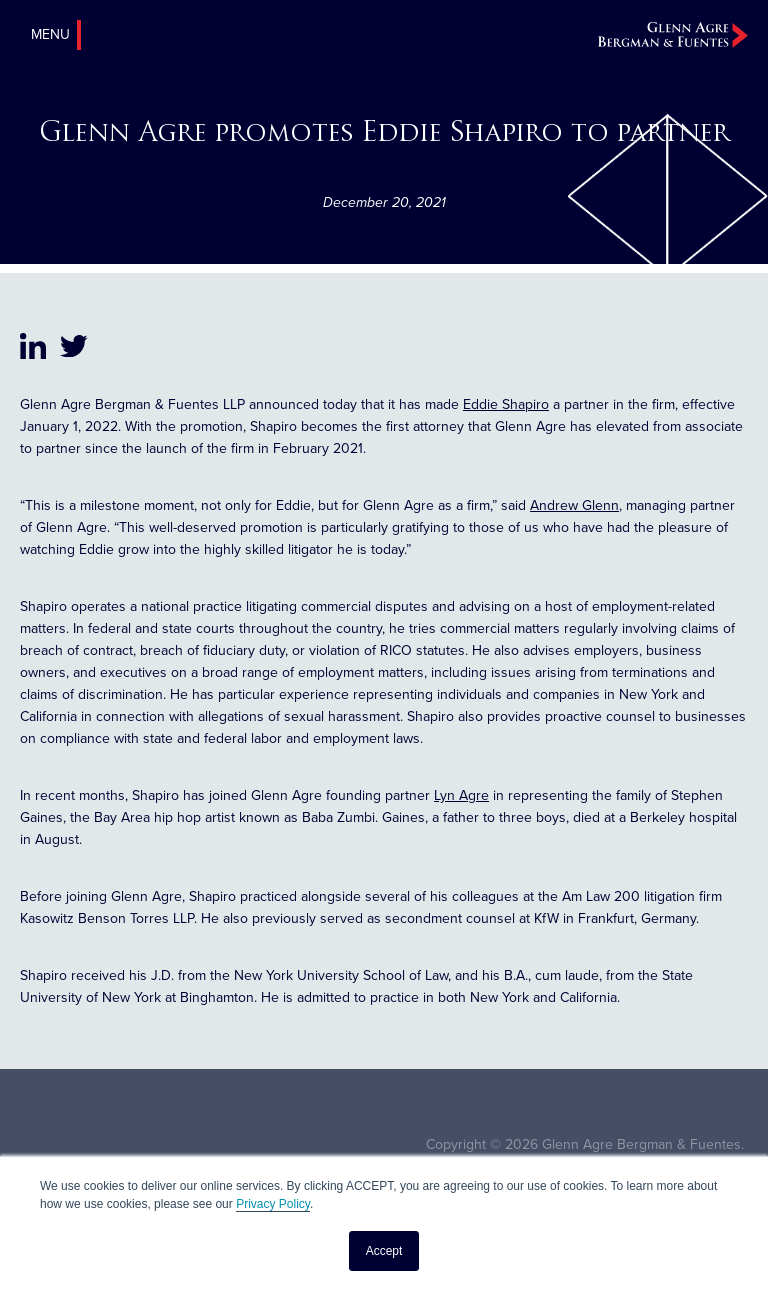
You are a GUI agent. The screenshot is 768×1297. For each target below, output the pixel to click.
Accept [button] (384, 1251)
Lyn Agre (461, 795)
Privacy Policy (273, 1204)
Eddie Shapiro (506, 404)
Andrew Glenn (574, 505)
